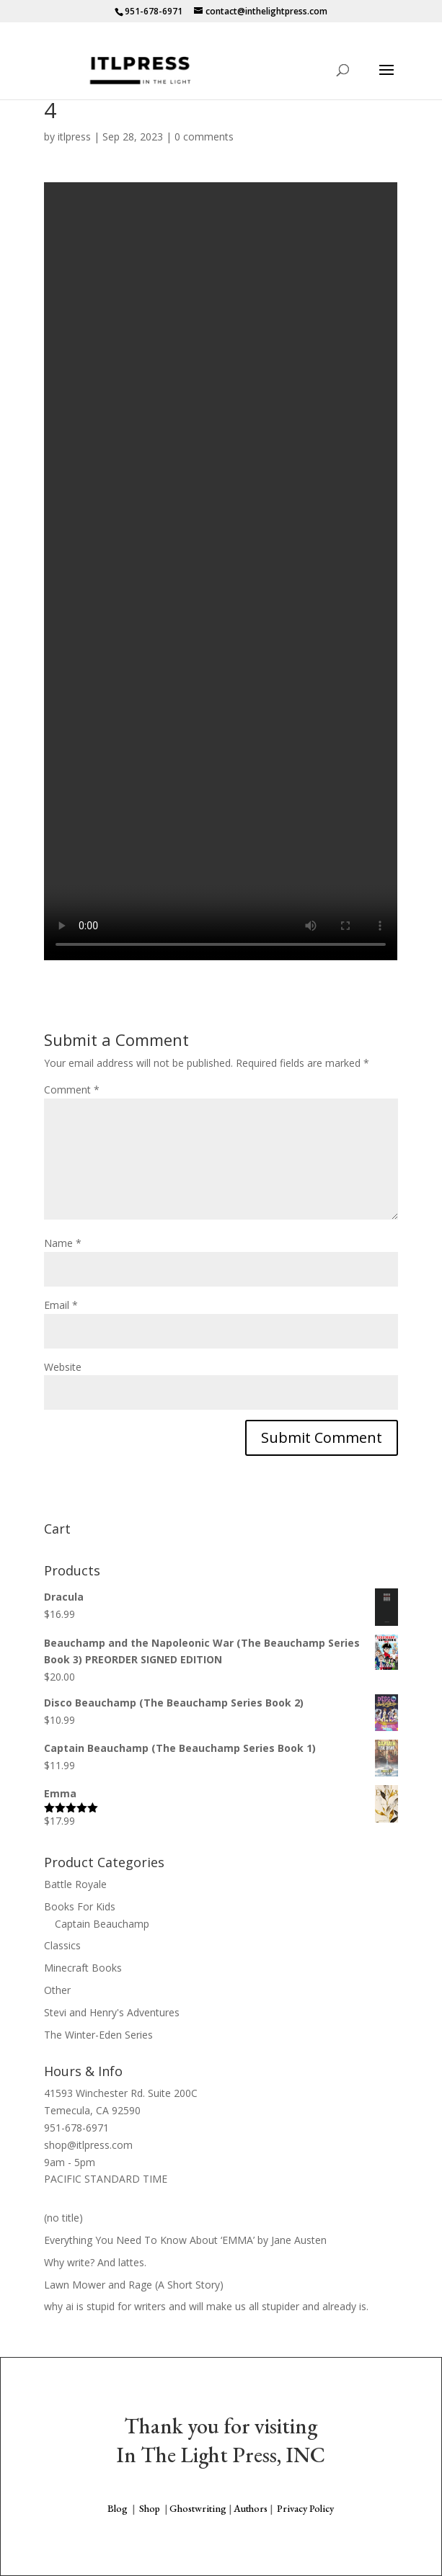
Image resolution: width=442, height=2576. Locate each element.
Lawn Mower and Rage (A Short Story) (134, 2284)
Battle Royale (75, 1884)
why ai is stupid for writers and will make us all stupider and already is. (206, 2306)
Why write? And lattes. (95, 2262)
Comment (72, 1089)
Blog (117, 2508)
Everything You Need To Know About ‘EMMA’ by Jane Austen (185, 2240)
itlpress (74, 136)
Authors (251, 2508)
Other (57, 1990)
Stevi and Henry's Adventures (112, 2012)
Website (62, 1367)
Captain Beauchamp (102, 1924)
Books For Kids (79, 1906)
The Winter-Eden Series (98, 2034)
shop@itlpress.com (88, 2145)
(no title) (63, 2217)
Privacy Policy (305, 2508)
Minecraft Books (83, 1968)
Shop (149, 2508)
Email (61, 1305)
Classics (62, 1945)
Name (62, 1243)
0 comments (204, 136)
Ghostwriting (197, 2508)
